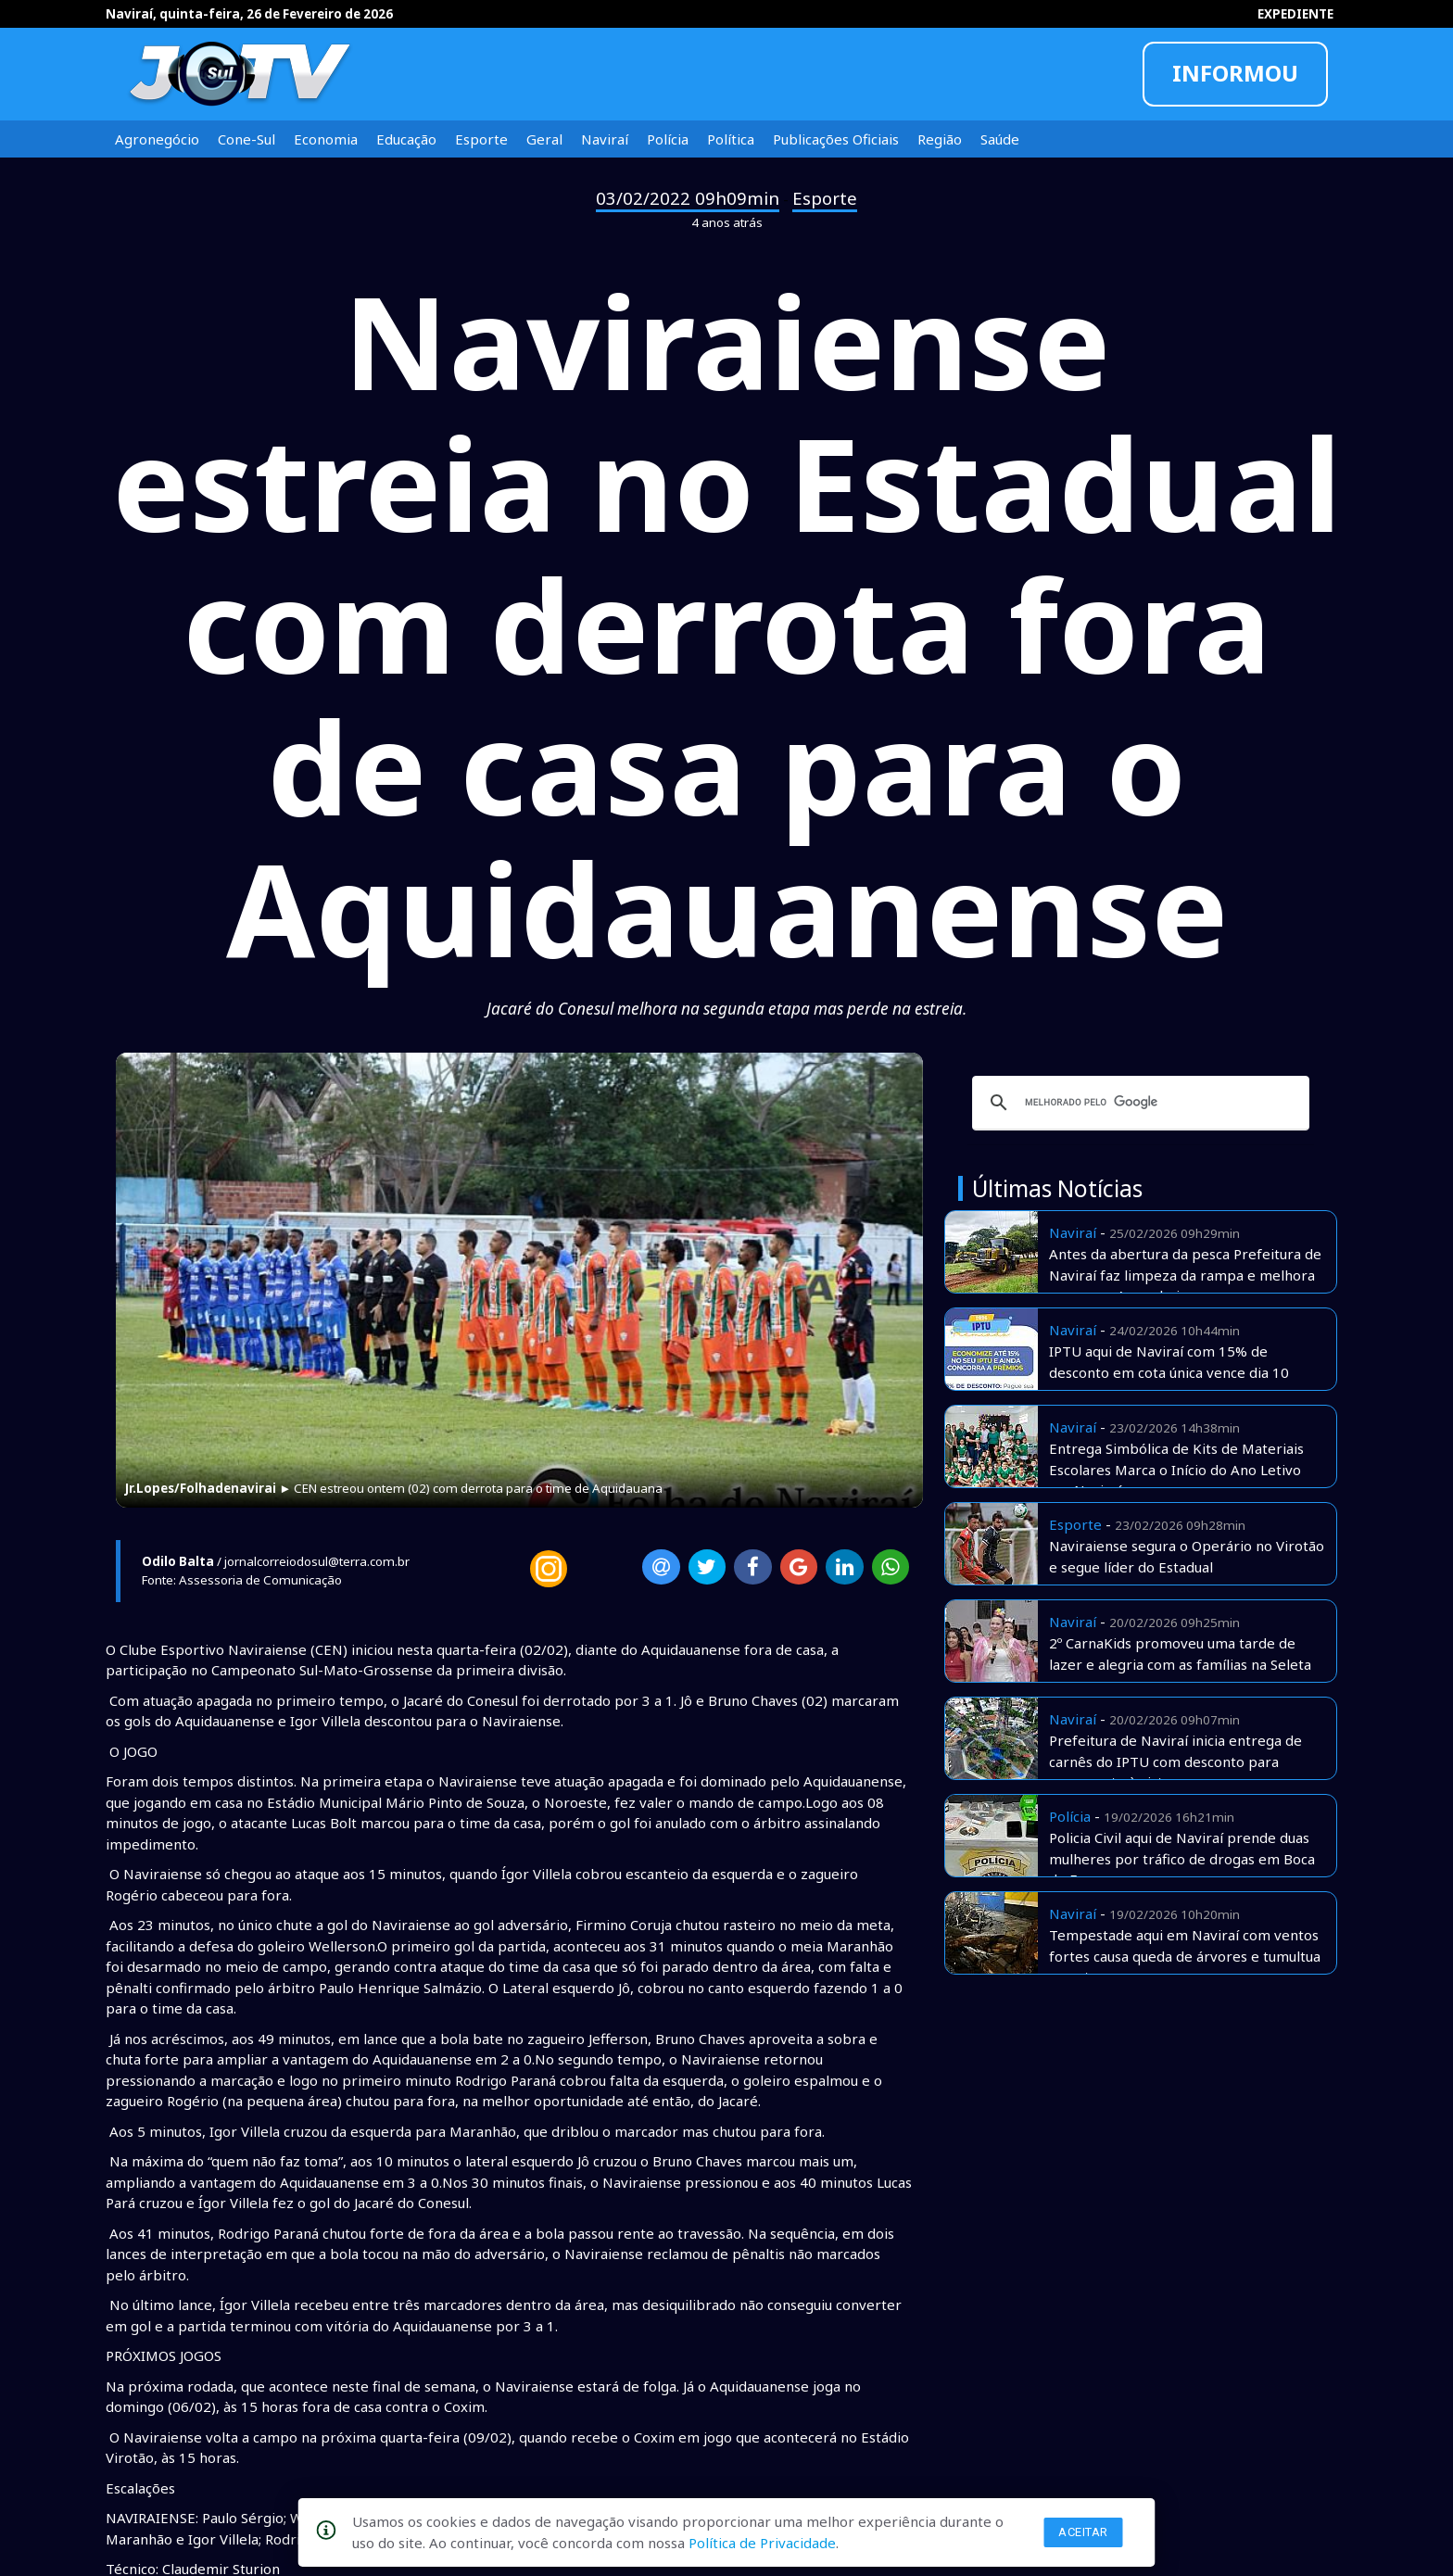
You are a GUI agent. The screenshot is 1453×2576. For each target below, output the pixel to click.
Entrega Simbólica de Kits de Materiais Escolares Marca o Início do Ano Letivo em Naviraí (1176, 1469)
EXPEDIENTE (1295, 14)
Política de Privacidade (762, 2542)
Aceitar (1083, 2532)
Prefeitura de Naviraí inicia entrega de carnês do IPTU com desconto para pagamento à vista (1175, 1761)
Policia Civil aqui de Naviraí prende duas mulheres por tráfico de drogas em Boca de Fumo (1182, 1858)
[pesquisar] (1138, 1103)
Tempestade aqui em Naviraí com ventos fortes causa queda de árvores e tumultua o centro (1184, 1956)
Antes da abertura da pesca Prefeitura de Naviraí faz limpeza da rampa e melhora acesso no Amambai (1185, 1274)
